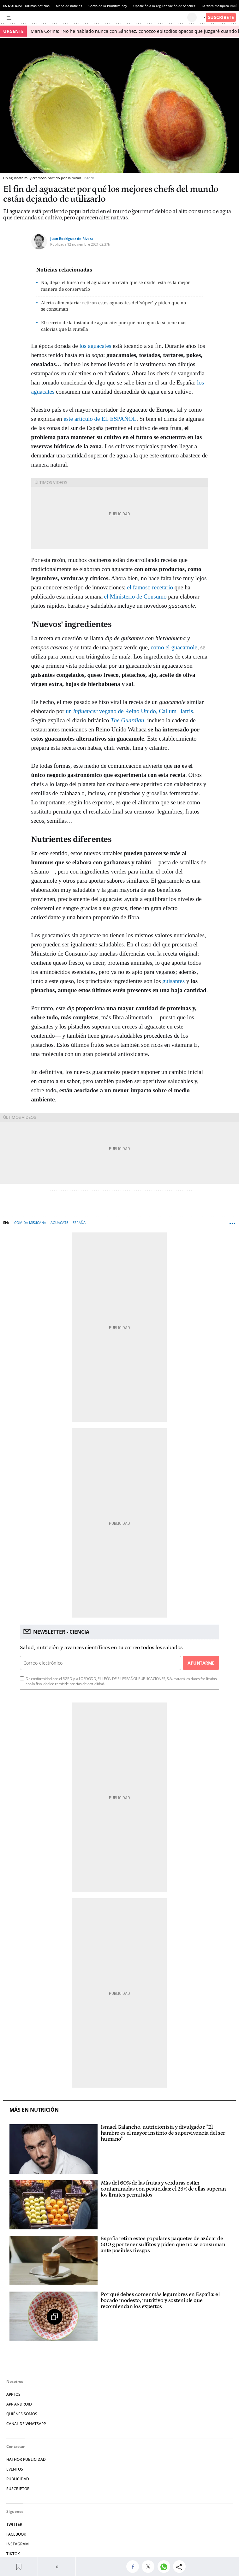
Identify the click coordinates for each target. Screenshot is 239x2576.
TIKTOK (13, 2553)
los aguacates (96, 346)
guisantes (174, 981)
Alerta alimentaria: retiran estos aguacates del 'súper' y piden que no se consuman (113, 306)
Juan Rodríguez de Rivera (71, 238)
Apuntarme (201, 1663)
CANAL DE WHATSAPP (26, 2423)
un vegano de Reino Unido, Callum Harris (129, 711)
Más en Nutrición (34, 2110)
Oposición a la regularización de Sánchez (164, 6)
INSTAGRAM (17, 2544)
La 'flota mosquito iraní (219, 6)
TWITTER (14, 2524)
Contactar (15, 2446)
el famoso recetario (150, 587)
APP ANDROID (19, 2404)
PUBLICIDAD (17, 2479)
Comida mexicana (30, 1222)
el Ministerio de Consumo (136, 596)
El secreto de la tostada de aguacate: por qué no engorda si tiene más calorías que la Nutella (113, 325)
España (79, 1222)
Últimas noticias (37, 6)
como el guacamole (174, 647)
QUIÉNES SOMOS (21, 2414)
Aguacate (59, 1222)
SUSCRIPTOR (18, 2488)
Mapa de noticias (69, 6)
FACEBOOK (16, 2534)
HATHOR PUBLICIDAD (26, 2459)
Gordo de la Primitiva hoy (107, 6)
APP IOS (13, 2394)
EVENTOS (14, 2469)
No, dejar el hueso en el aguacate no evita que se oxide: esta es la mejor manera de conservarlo (115, 285)
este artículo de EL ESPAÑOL (99, 418)
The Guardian (127, 720)
